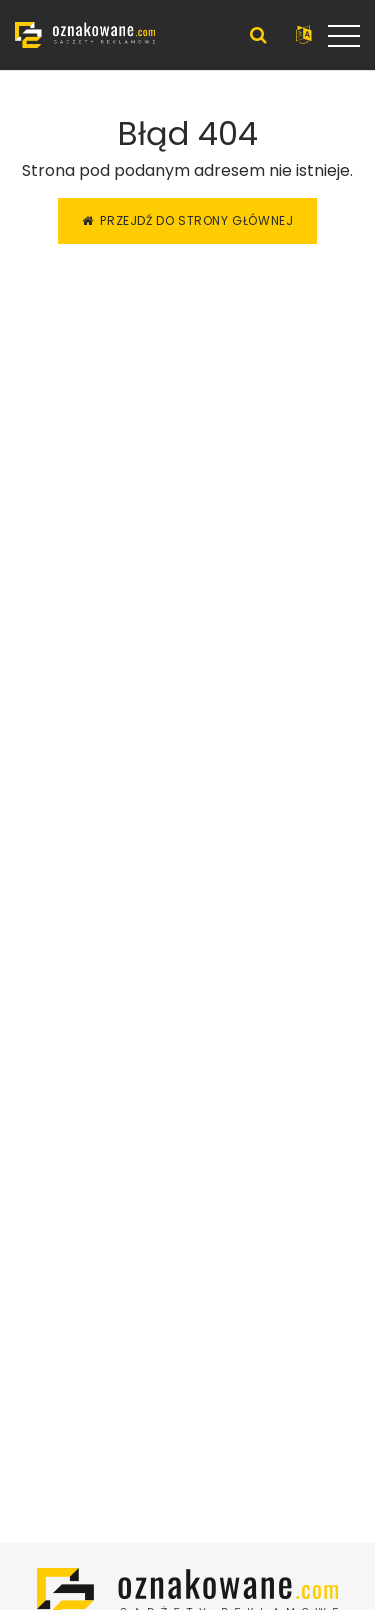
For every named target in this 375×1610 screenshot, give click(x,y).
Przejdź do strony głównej (188, 220)
